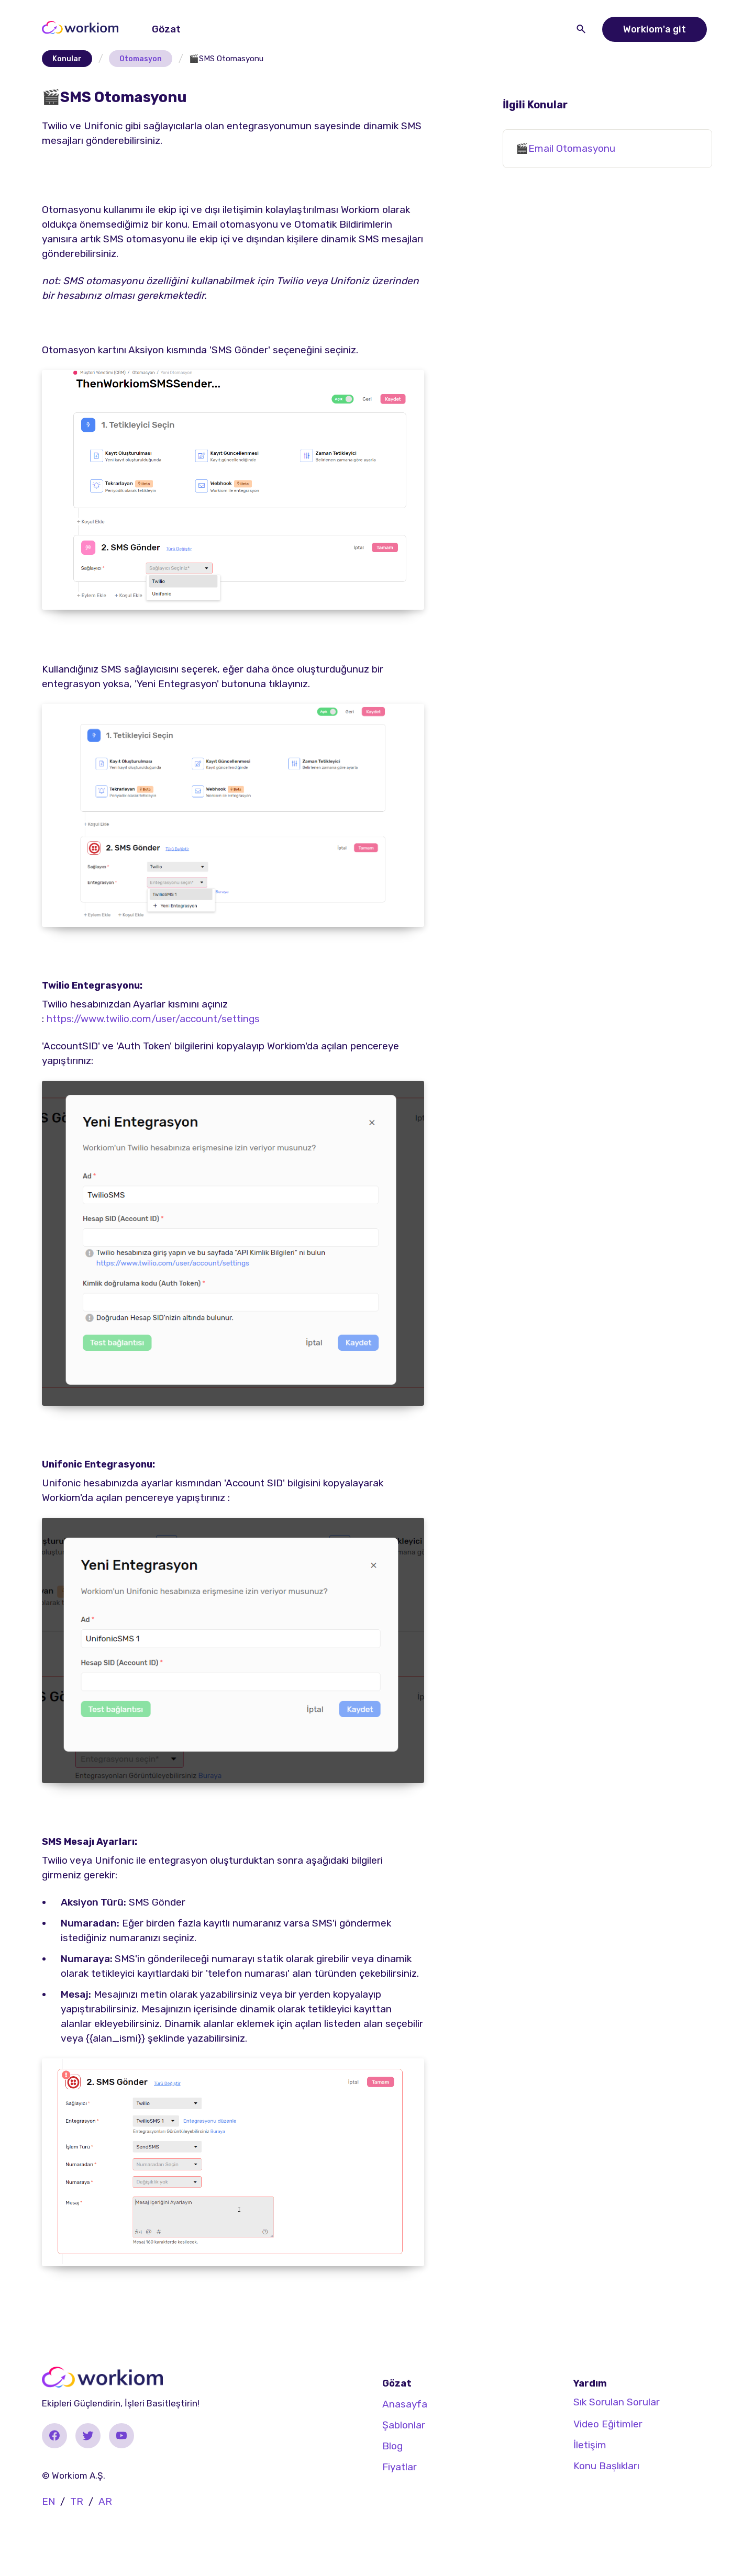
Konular (67, 58)
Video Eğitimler (607, 2424)
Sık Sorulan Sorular (616, 2402)
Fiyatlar (399, 2467)
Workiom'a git (654, 29)
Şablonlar (403, 2425)
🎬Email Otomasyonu (565, 148)
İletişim (589, 2445)
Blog (392, 2446)
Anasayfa (404, 2404)
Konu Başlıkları (606, 2466)
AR (105, 2501)
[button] (168, 29)
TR (76, 2501)
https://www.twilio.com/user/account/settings (153, 1019)
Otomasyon (140, 58)
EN (48, 2501)
